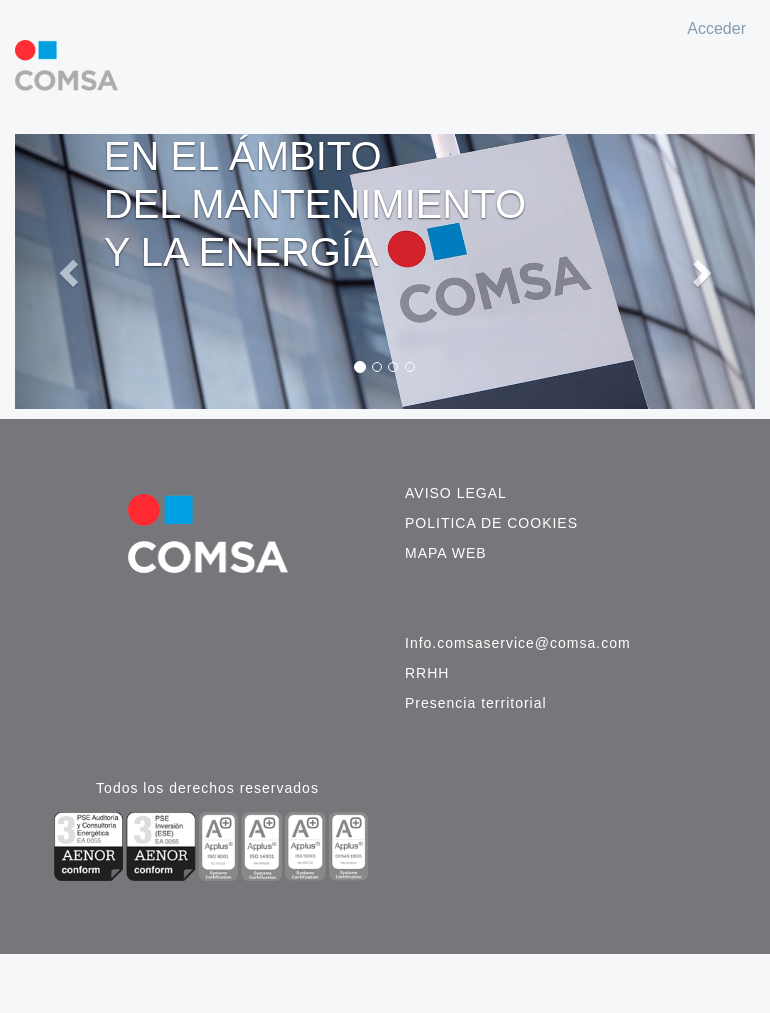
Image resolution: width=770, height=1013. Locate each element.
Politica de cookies (491, 523)
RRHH (427, 673)
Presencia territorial (476, 703)
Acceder (716, 28)
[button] (70, 271)
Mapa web (446, 553)
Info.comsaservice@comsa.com (518, 643)
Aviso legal (456, 493)
